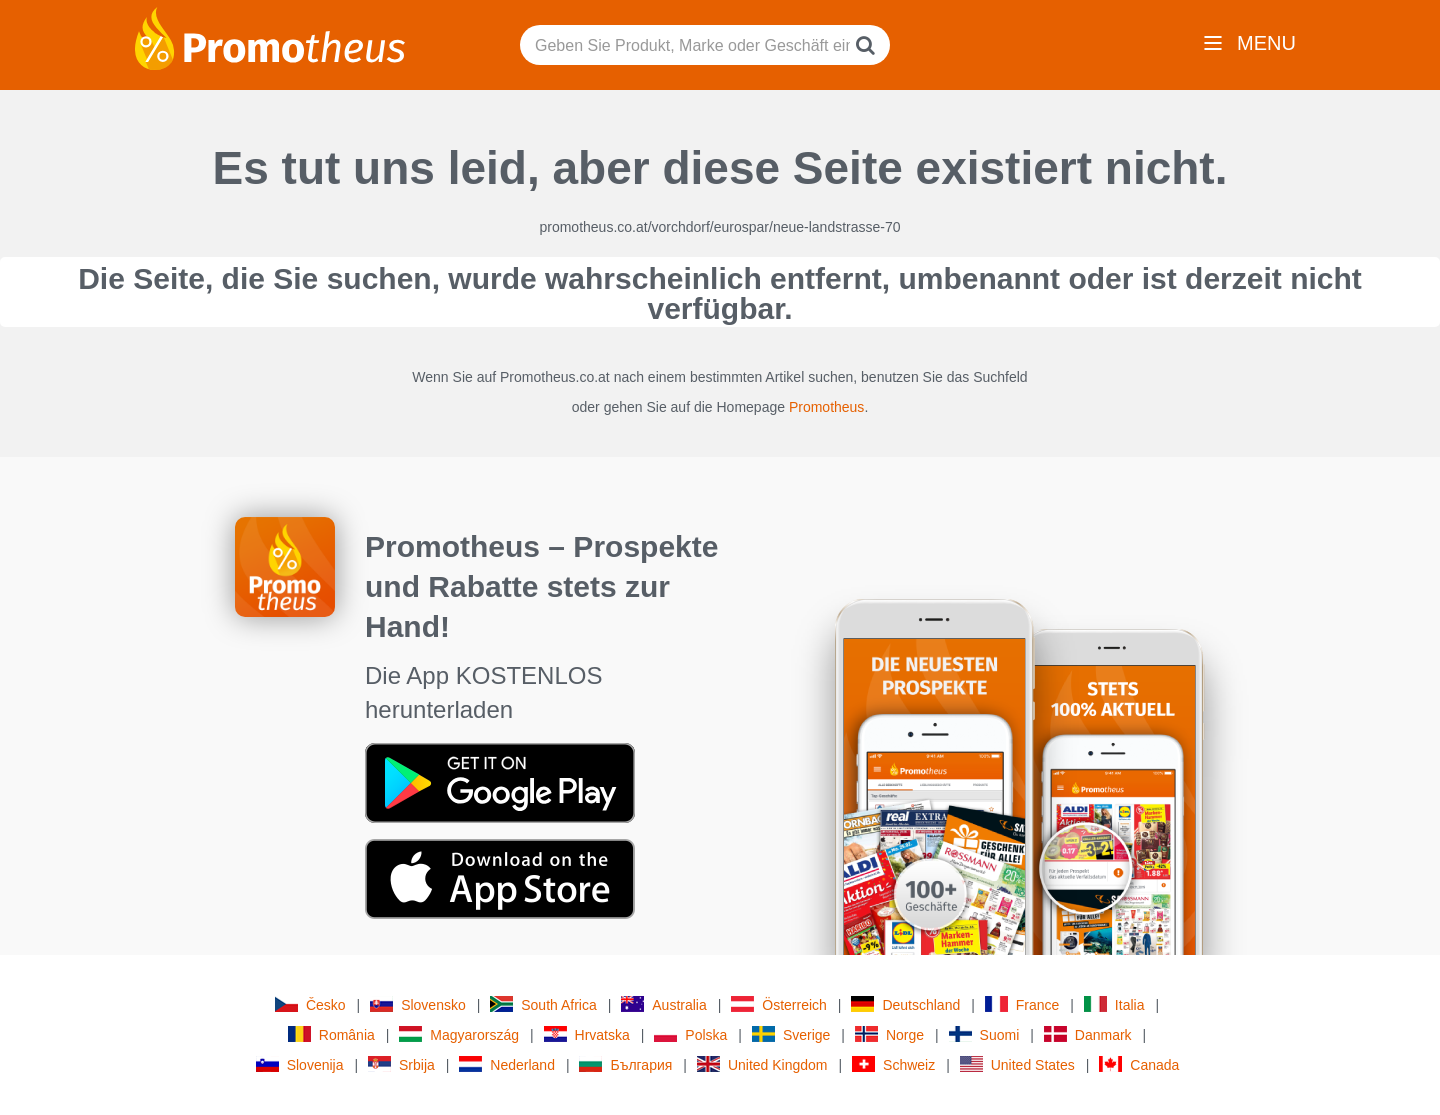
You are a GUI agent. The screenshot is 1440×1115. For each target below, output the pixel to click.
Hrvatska (587, 1034)
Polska (690, 1034)
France (1022, 1004)
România (331, 1034)
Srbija (401, 1064)
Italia (1114, 1004)
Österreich (779, 1004)
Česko (310, 1004)
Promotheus (826, 407)
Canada (1139, 1064)
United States (1017, 1064)
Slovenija (300, 1064)
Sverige (791, 1034)
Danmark (1088, 1034)
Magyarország (459, 1034)
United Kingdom (762, 1064)
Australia (663, 1004)
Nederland (507, 1064)
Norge (889, 1034)
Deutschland (905, 1004)
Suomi (984, 1034)
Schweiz (893, 1064)
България (625, 1064)
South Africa (543, 1004)
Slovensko (418, 1004)
